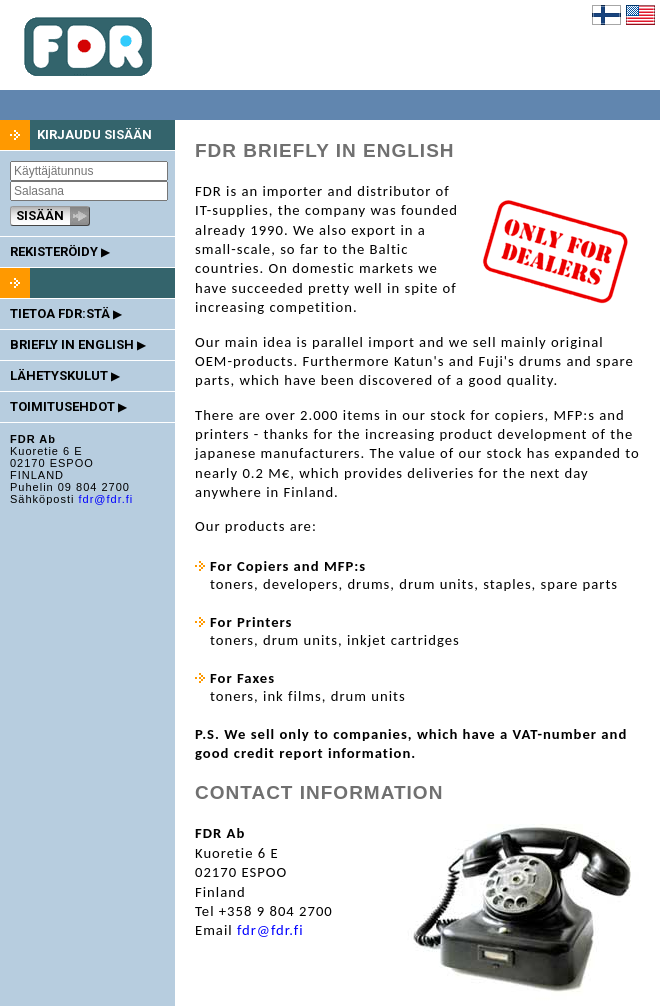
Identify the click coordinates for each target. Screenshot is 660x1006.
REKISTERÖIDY (59, 251)
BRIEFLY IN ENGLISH (77, 344)
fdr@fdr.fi (105, 499)
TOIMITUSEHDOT (68, 406)
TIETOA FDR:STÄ (65, 313)
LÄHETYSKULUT (64, 375)
